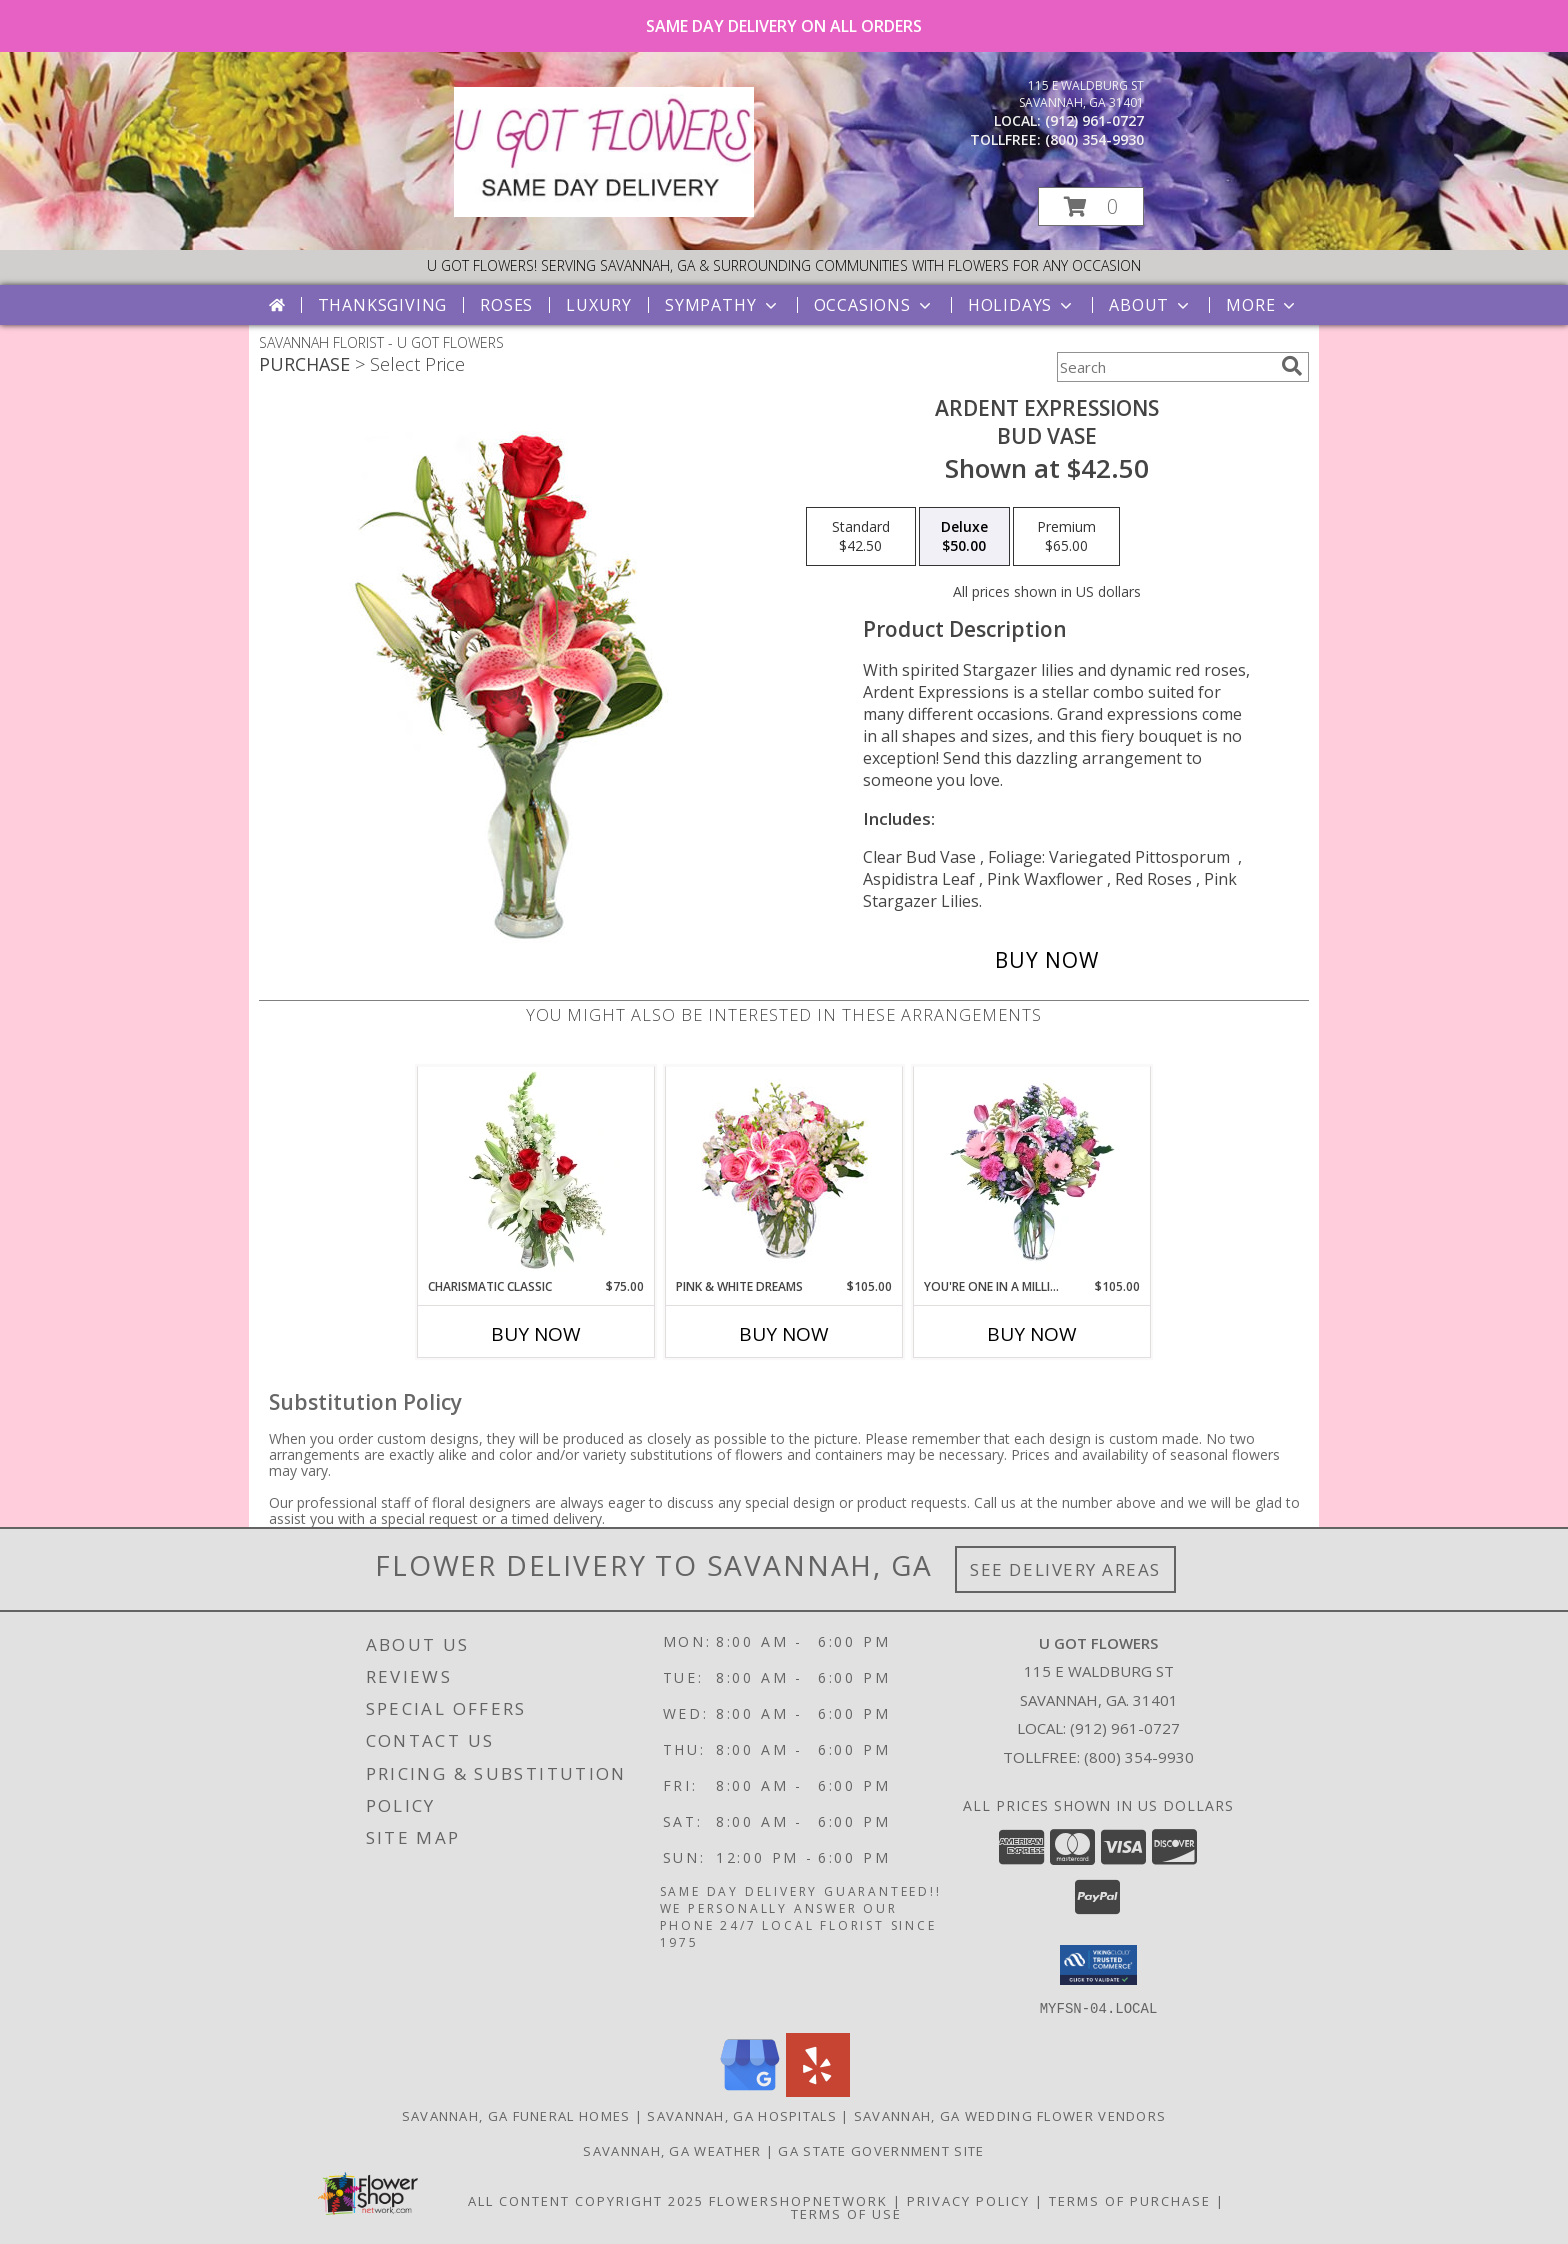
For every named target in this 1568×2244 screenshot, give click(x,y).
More (1262, 305)
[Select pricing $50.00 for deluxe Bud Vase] (964, 537)
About (1151, 305)
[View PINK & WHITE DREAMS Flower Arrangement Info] (784, 1172)
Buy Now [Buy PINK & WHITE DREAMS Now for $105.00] (784, 1334)
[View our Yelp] (818, 2090)
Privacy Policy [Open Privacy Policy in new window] (968, 2200)
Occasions (874, 305)
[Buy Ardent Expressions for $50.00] (1046, 960)
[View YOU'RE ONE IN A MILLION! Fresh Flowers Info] (1032, 1172)
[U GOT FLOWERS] (604, 211)
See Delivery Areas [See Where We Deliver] (1065, 1569)
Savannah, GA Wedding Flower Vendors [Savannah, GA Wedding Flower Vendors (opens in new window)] (1010, 2115)
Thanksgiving (383, 305)
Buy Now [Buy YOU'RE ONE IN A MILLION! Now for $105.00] (1032, 1334)
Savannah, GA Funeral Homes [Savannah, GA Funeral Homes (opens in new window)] (516, 2115)
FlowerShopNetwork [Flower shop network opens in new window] (798, 2200)
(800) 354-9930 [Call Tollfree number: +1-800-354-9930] (1139, 1757)
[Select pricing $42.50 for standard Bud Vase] (861, 537)
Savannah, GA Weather (672, 2150)
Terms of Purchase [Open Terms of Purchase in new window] (1130, 2200)
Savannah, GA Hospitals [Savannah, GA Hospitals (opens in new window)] (742, 2115)
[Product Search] (1165, 367)
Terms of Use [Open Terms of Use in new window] (846, 2213)
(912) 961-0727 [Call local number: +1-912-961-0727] (1094, 120)
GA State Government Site (881, 2150)
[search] (1292, 366)
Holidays (1022, 305)
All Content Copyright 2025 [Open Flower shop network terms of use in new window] (586, 2200)
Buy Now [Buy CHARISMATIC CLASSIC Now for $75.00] (536, 1334)
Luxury (599, 305)
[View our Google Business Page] (750, 2090)
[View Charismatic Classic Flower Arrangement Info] (536, 1172)
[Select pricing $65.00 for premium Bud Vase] (1066, 537)
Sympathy (722, 305)
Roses (506, 305)
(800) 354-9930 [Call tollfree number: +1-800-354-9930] (1094, 139)
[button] (1091, 206)
